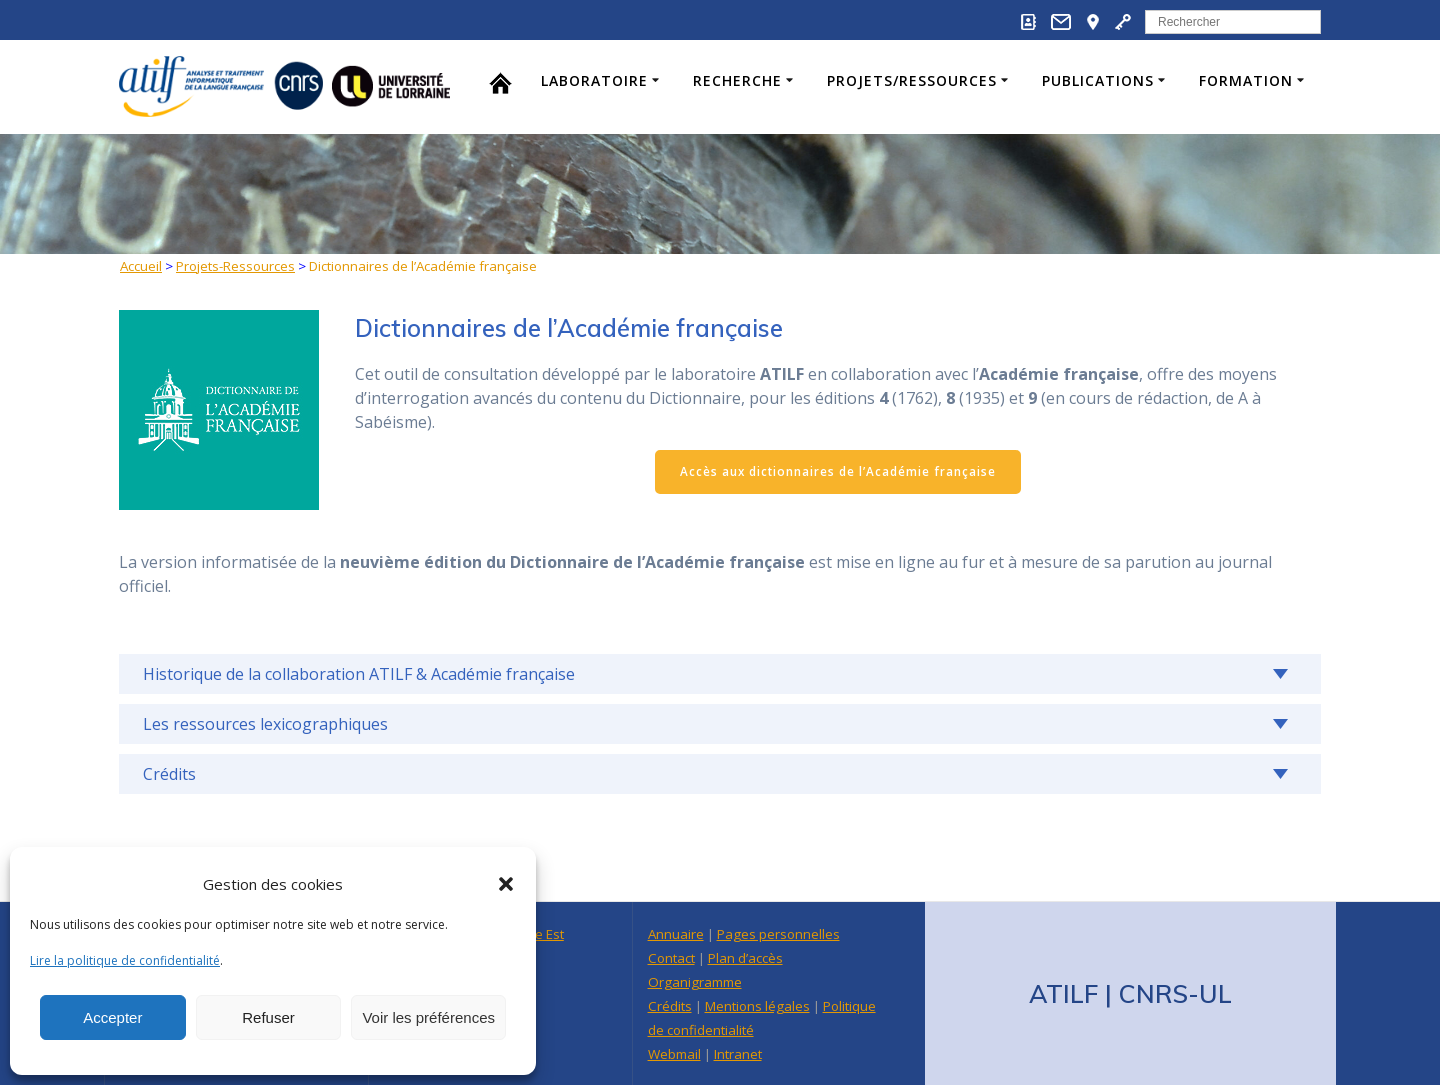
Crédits (169, 774)
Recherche (737, 80)
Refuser (268, 1017)
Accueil (141, 266)
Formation (1246, 80)
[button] (506, 884)
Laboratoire (594, 80)
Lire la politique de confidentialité (125, 960)
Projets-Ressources (235, 266)
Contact (671, 958)
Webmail (674, 1054)
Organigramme (695, 982)
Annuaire (676, 934)
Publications (1098, 80)
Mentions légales (757, 1006)
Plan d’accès (745, 958)
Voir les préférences (428, 1017)
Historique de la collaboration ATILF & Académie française (359, 674)
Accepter (112, 1017)
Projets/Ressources (912, 80)
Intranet (738, 1054)
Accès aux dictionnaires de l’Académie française (838, 471)
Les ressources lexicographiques (265, 724)
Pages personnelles (778, 934)
